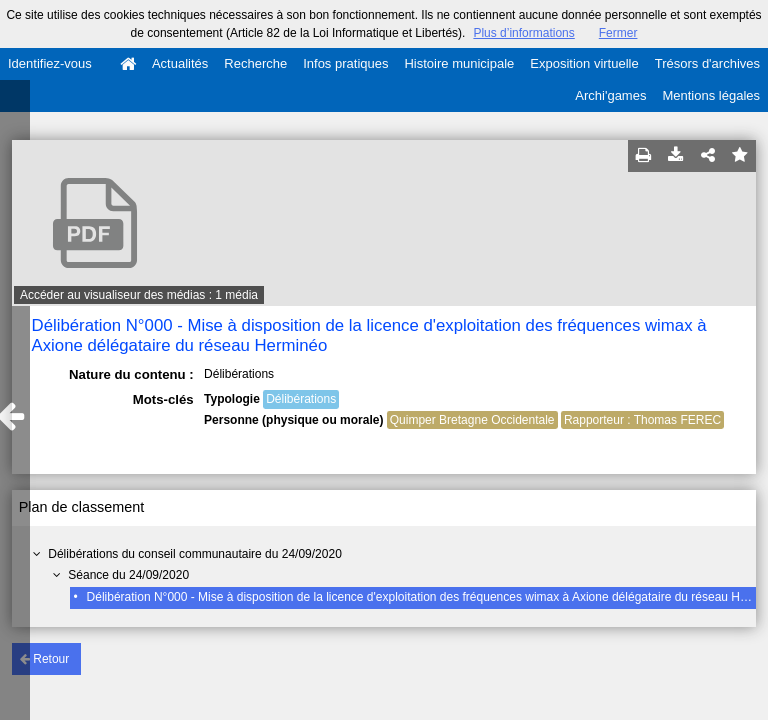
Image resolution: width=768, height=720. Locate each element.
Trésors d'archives (707, 63)
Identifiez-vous (50, 63)
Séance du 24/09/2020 (128, 575)
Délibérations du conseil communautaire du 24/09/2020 (195, 554)
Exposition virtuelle (584, 63)
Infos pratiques (345, 63)
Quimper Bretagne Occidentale (472, 420)
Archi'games (610, 95)
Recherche (255, 63)
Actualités (180, 63)
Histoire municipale (459, 63)
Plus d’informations (523, 33)
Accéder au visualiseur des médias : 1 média (139, 295)
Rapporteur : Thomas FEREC (642, 420)
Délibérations (301, 399)
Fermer (618, 33)
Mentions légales (711, 95)
